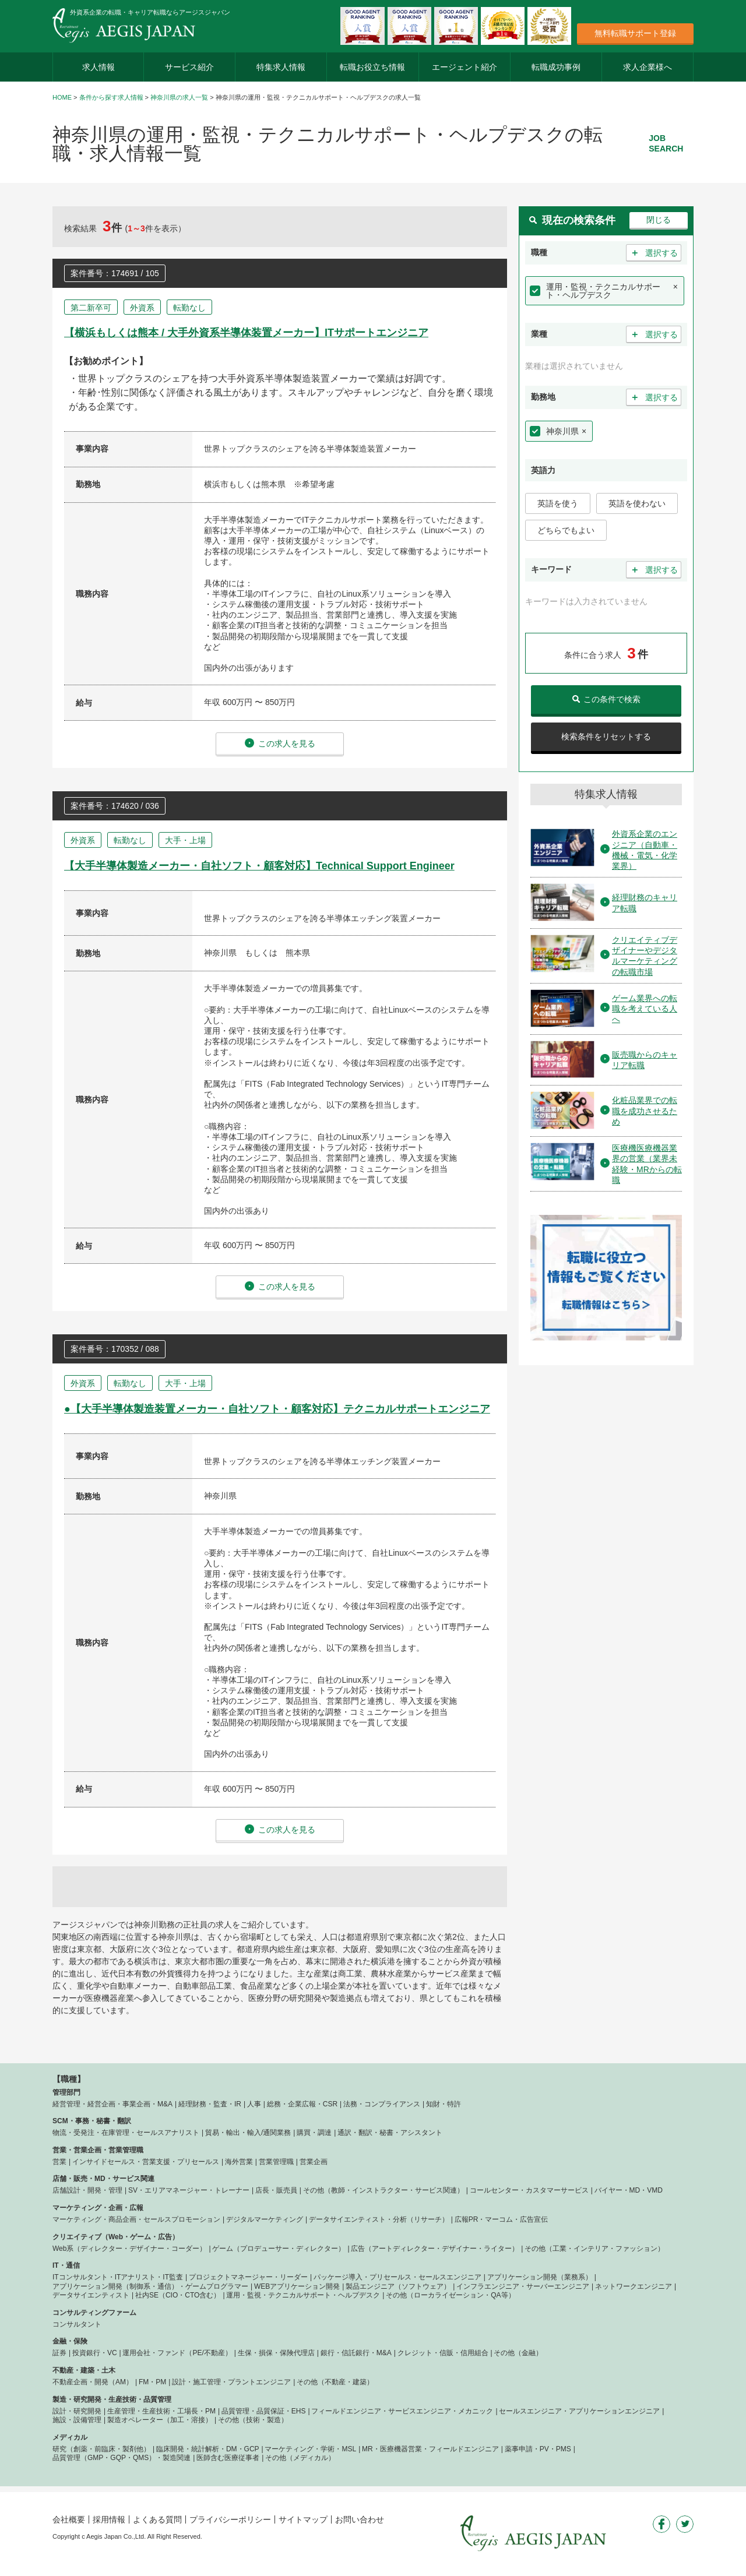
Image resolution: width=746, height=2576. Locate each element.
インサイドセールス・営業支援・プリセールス (145, 2162)
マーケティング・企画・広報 (97, 2208)
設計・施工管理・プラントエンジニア (231, 2382)
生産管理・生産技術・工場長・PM (161, 2411)
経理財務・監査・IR (209, 2104)
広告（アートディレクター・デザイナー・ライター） (435, 2248)
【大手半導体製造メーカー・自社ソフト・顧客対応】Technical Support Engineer (259, 866)
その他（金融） (518, 2353)
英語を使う (557, 503)
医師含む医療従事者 (227, 2458)
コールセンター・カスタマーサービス (529, 2190)
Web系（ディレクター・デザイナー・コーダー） (129, 2248)
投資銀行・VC (94, 2353)
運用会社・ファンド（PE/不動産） (176, 2353)
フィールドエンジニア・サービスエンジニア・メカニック (402, 2411)
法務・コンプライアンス (381, 2104)
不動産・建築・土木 (83, 2370)
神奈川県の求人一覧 (179, 97)
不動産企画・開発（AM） (92, 2382)
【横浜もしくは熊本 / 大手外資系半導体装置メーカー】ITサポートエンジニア (246, 333)
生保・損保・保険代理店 (276, 2353)
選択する (654, 253)
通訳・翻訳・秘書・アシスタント (389, 2133)
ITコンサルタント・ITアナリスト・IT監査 (117, 2277)
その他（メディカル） (300, 2458)
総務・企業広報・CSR (302, 2104)
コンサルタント (76, 2324)
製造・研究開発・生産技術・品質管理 (111, 2399)
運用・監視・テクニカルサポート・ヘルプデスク (603, 291)
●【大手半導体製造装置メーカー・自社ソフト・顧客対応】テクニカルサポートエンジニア (277, 1409)
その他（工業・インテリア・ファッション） (594, 2248)
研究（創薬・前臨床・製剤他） (101, 2449)
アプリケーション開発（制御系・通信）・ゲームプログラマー (150, 2286)
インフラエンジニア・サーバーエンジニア (522, 2286)
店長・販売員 (276, 2190)
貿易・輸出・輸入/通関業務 (248, 2133)
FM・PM (152, 2382)
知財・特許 (443, 2104)
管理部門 (66, 2092)
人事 (254, 2104)
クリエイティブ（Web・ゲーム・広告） (115, 2237)
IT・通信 (66, 2265)
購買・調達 (314, 2133)
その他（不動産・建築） (335, 2382)
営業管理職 (276, 2162)
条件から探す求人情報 (111, 97)
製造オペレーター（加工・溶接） (159, 2420)
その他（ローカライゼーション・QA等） (450, 2295)
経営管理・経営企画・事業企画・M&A (112, 2104)
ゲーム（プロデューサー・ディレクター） (278, 2248)
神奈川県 (562, 431)
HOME (62, 97)
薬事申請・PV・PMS (538, 2449)
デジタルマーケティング (264, 2219)
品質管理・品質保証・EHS (263, 2411)
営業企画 (314, 2162)
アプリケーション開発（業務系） (539, 2277)
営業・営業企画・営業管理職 (97, 2150)
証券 (59, 2353)
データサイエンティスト (90, 2295)
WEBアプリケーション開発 (297, 2286)
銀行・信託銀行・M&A (356, 2353)
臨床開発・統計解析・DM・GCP (207, 2449)
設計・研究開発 (76, 2411)
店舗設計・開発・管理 (87, 2190)
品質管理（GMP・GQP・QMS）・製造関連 (121, 2458)
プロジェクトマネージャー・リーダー (248, 2277)
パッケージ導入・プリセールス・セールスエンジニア (397, 2277)
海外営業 (239, 2162)
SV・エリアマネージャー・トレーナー (188, 2190)
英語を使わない (637, 503)
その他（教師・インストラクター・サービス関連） (383, 2190)
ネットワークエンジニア (633, 2286)
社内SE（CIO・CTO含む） (177, 2295)
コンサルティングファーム (94, 2313)
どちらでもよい (565, 530)
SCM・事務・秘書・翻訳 (91, 2121)
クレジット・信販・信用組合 (442, 2353)
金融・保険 (69, 2341)
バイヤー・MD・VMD (628, 2190)
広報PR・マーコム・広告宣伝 (501, 2219)
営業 (59, 2162)
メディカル (69, 2437)
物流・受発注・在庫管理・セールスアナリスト (125, 2133)
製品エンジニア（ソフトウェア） (398, 2286)
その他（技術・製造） (253, 2420)
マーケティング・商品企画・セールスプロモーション (136, 2219)
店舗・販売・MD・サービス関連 (103, 2179)
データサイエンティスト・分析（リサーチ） (379, 2219)
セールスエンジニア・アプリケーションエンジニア (579, 2411)
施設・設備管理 (76, 2420)
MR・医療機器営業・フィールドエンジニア (430, 2449)
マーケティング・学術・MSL (310, 2449)
